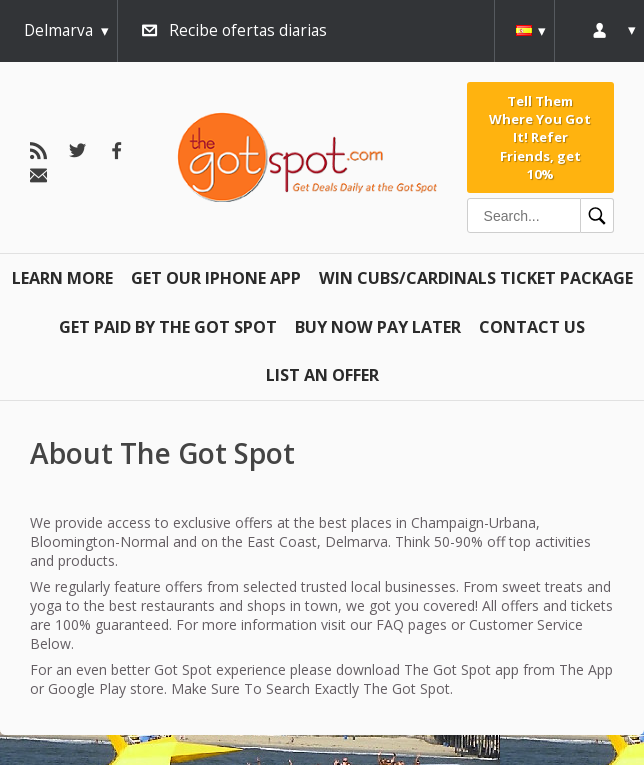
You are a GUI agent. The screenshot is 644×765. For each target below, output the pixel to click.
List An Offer (322, 375)
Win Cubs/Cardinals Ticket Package (476, 278)
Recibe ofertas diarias (248, 30)
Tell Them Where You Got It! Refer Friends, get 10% (540, 137)
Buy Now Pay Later (378, 327)
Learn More (62, 278)
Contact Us (532, 327)
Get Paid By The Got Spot (168, 327)
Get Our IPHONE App (216, 278)
